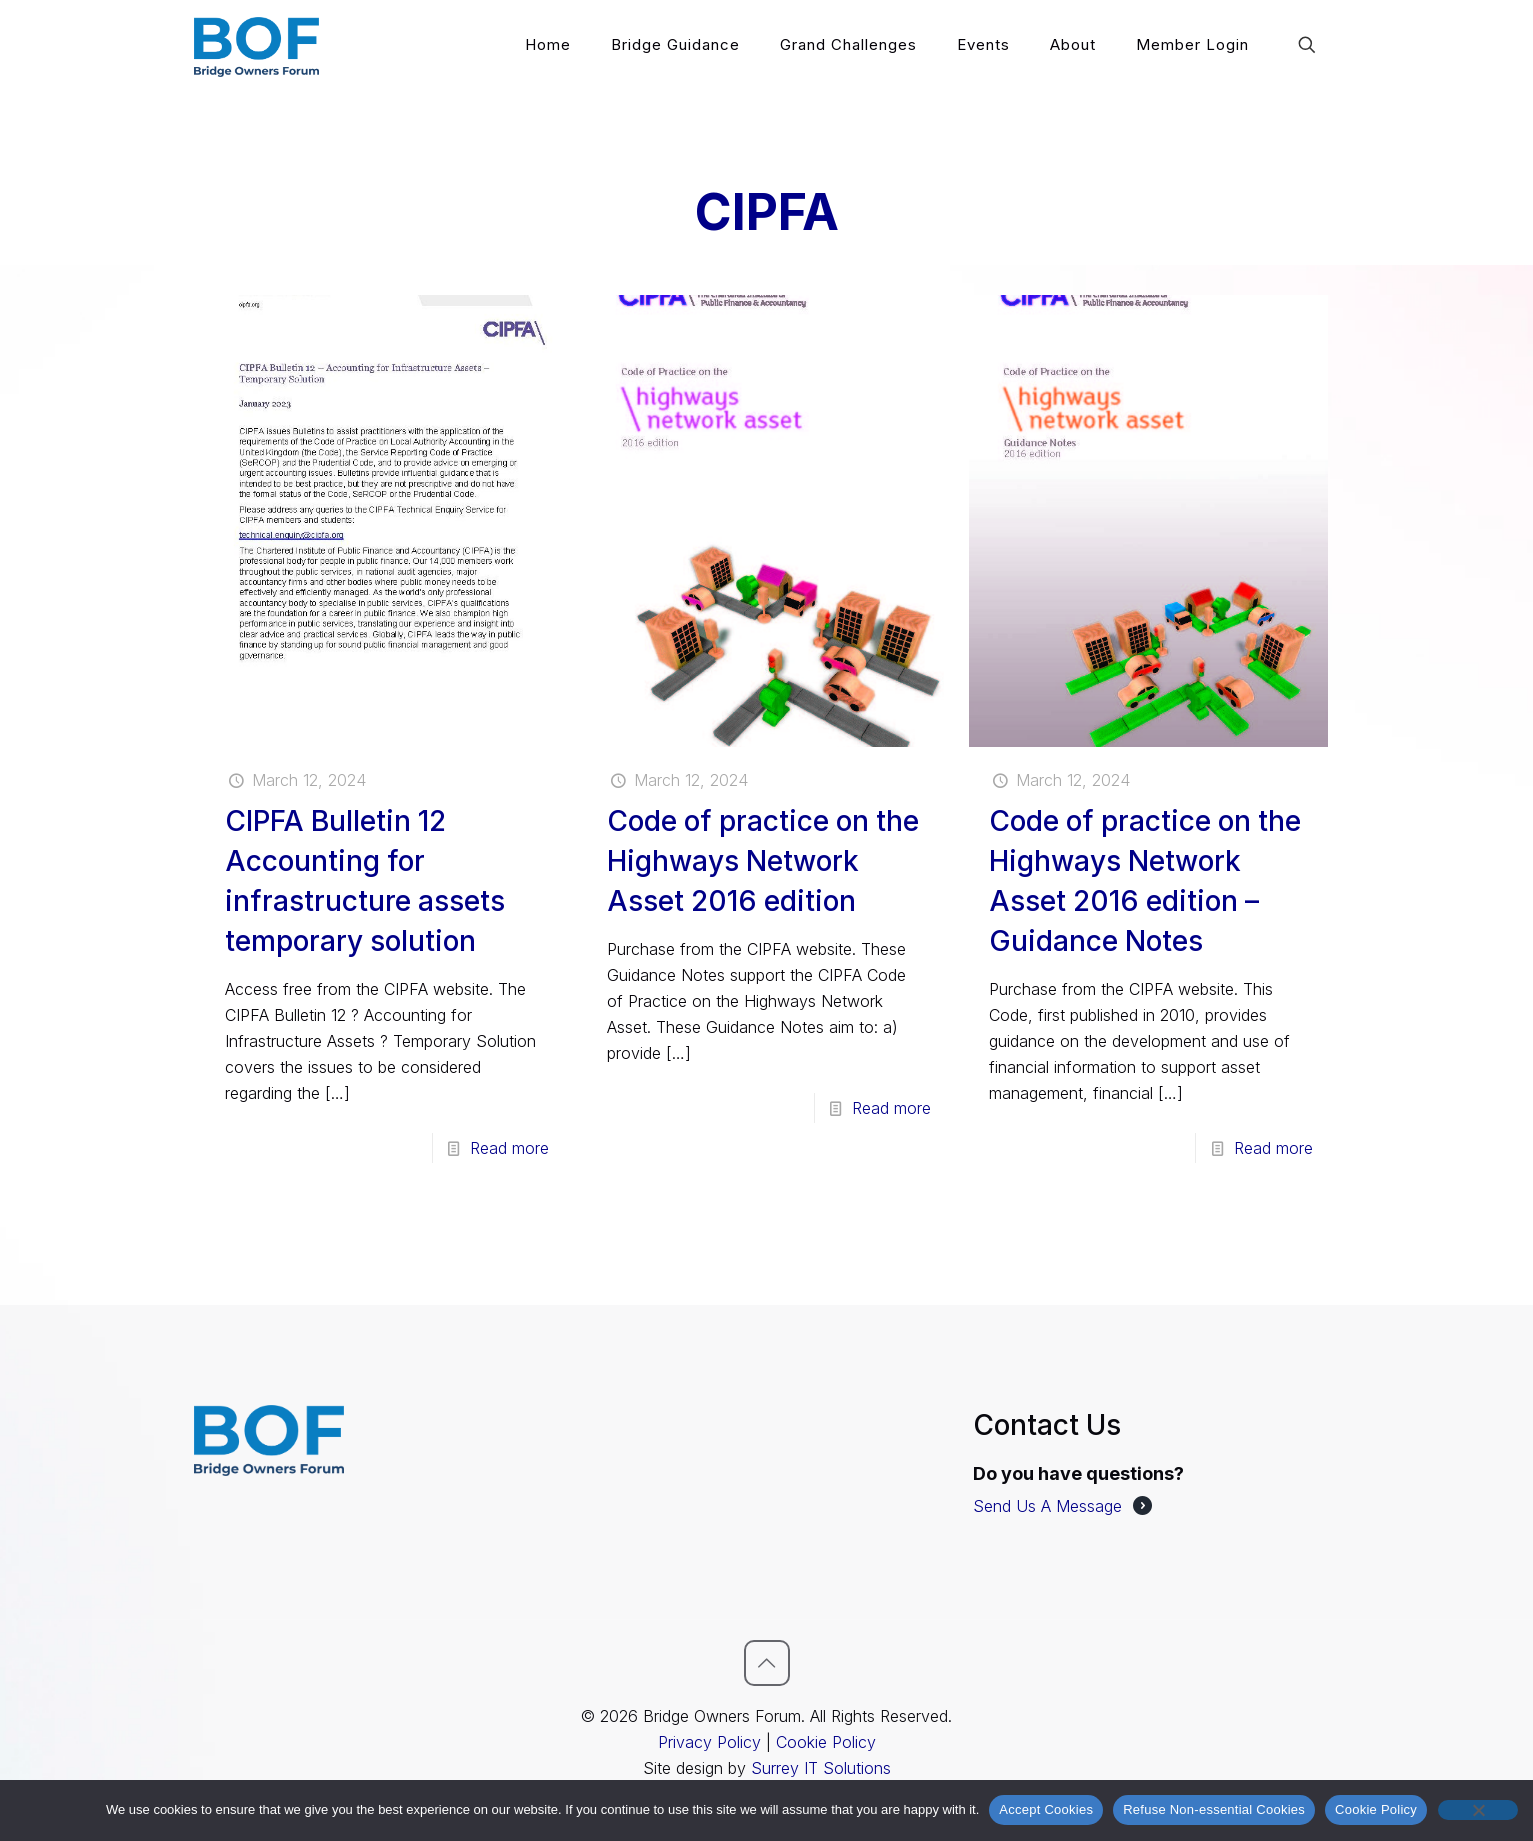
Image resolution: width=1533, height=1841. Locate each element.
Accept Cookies (1046, 1809)
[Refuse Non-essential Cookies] (1478, 1810)
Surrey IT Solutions (821, 1768)
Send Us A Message (1047, 1506)
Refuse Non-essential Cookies (1214, 1809)
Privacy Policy (709, 1742)
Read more (509, 1148)
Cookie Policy (826, 1742)
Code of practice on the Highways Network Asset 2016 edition (763, 861)
